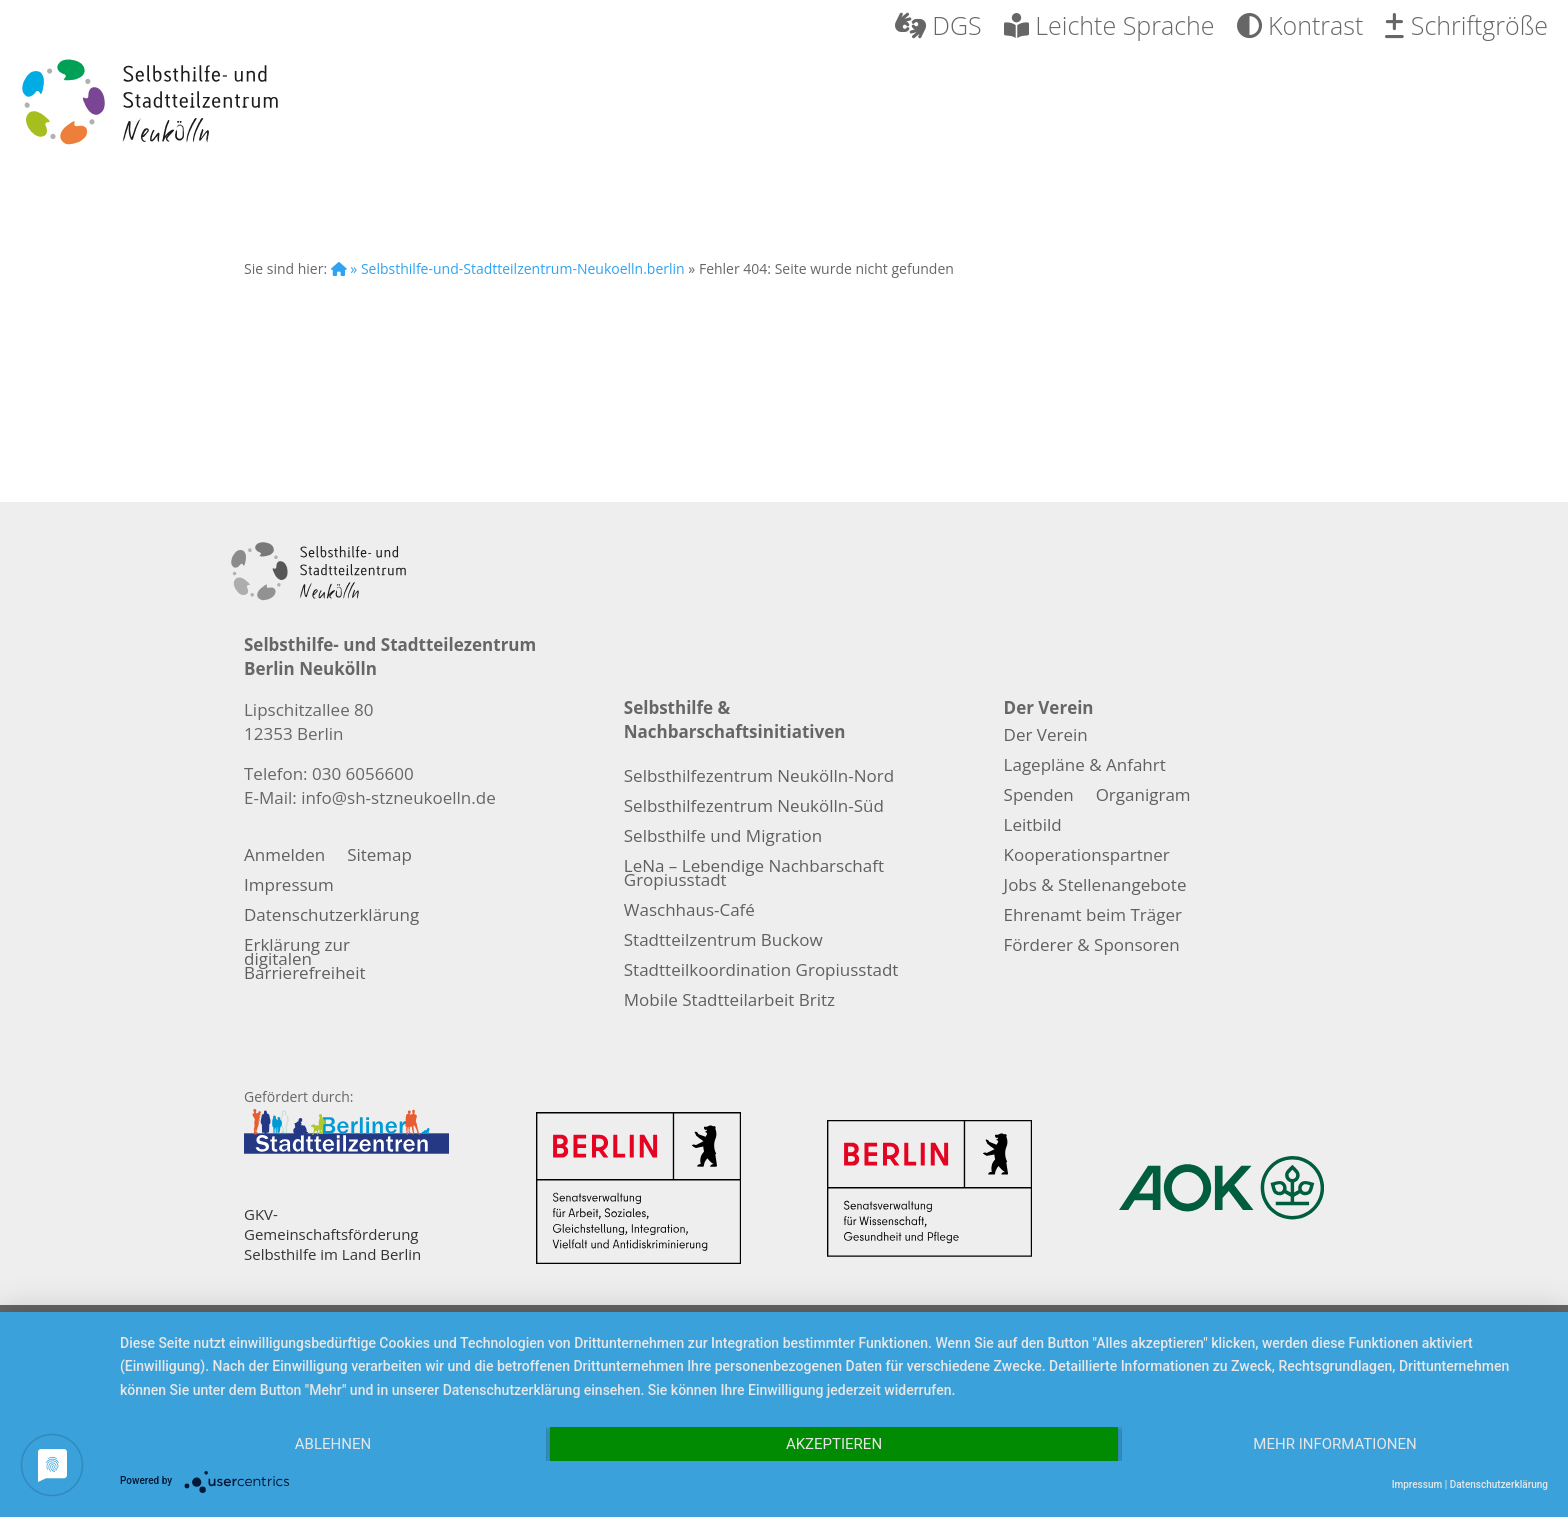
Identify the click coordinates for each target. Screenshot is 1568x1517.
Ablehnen (333, 1444)
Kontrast (1300, 27)
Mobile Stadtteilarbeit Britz (729, 1002)
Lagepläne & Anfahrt (1085, 767)
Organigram (1143, 797)
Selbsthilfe (598, 104)
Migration (1190, 104)
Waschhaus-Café (689, 912)
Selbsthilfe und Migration (723, 838)
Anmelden (284, 857)
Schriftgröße (1466, 27)
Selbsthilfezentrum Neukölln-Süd (754, 808)
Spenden (1039, 797)
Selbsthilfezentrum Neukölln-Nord (759, 778)
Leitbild (1033, 827)
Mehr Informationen (1334, 1444)
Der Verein (403, 104)
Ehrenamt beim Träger (1093, 917)
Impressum (289, 887)
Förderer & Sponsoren (1092, 947)
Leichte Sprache (1109, 27)
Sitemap (379, 857)
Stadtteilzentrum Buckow (723, 942)
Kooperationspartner (1087, 857)
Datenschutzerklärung (331, 917)
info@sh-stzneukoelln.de (398, 797)
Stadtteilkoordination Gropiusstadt (761, 972)
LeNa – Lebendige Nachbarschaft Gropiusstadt (754, 875)
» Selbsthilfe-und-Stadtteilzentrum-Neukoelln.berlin (508, 268)
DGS (938, 27)
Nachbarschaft (962, 104)
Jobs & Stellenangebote (1095, 887)
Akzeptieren (834, 1444)
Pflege (764, 104)
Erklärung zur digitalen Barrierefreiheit (304, 961)
